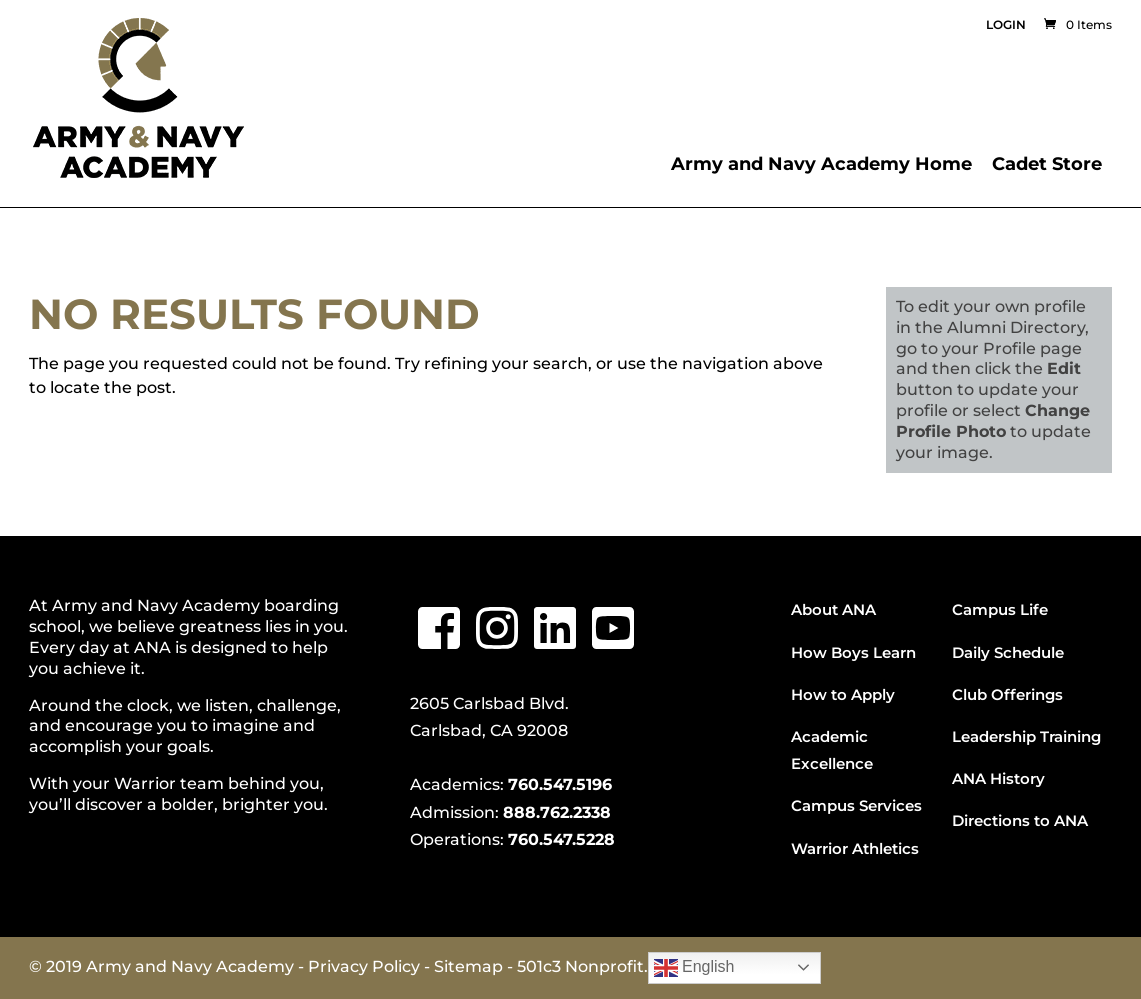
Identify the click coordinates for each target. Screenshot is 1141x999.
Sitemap (468, 966)
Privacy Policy (364, 966)
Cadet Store (1047, 164)
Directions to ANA (1020, 820)
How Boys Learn (853, 652)
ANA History (998, 778)
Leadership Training (1026, 736)
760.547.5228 (561, 839)
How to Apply (843, 694)
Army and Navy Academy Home (821, 164)
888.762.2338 (557, 812)
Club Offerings (1007, 694)
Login (1006, 25)
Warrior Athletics (855, 848)
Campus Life (1000, 609)
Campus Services (856, 805)
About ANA (833, 609)
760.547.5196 (560, 784)
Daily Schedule (1008, 652)
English (694, 968)
